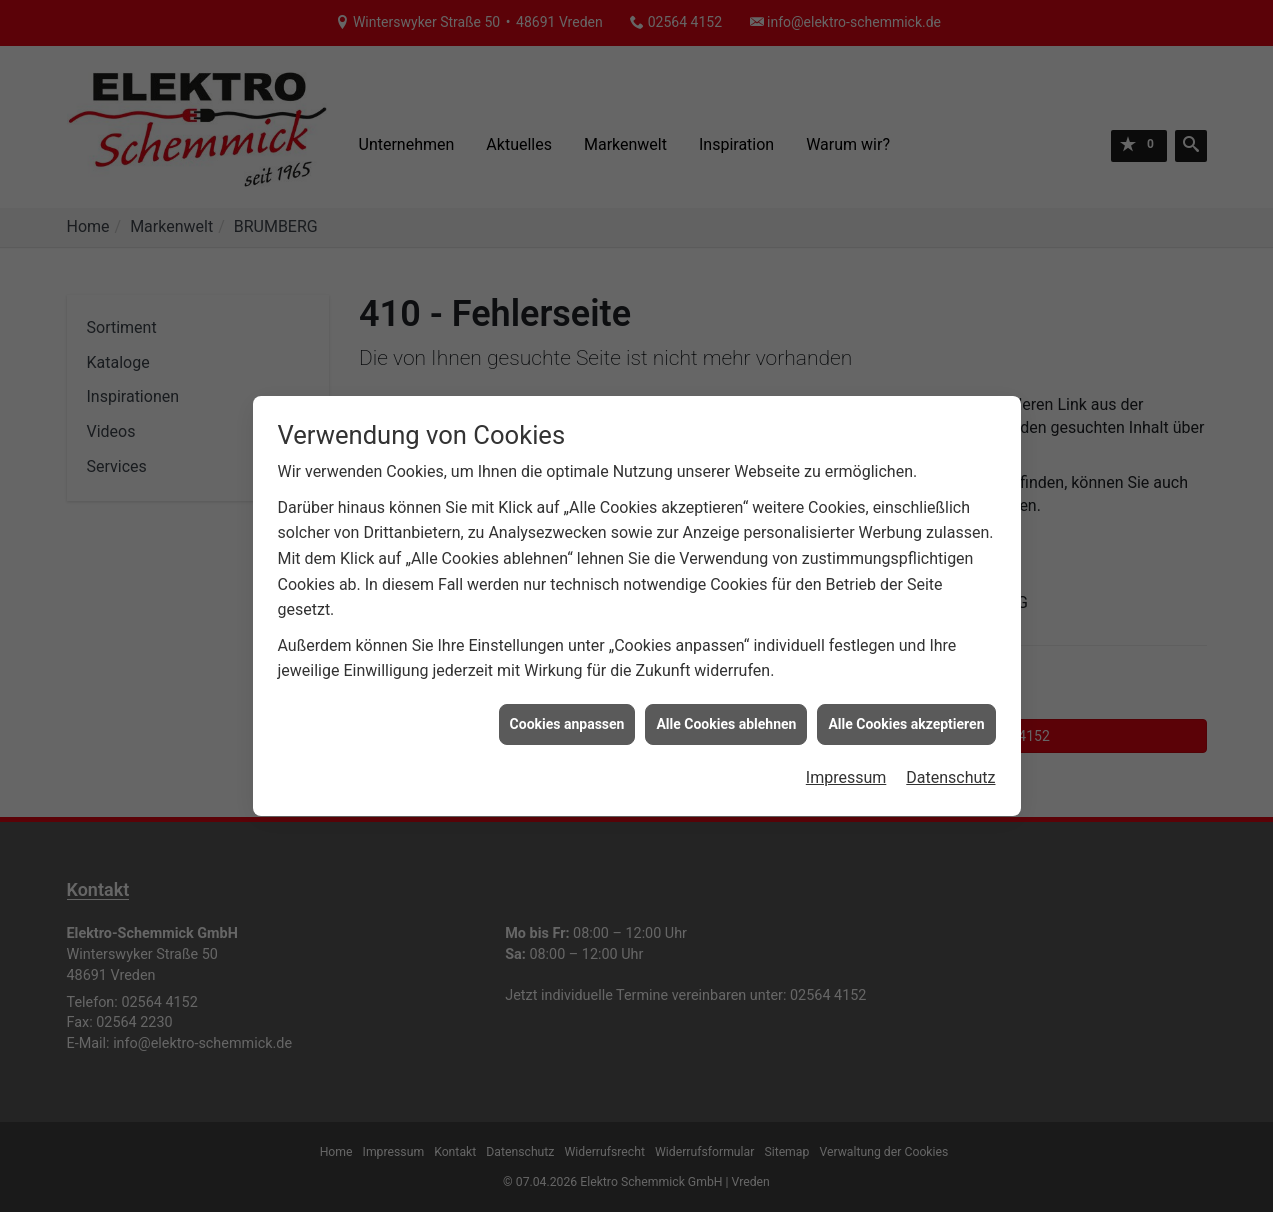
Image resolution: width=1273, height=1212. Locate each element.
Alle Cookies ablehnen (726, 718)
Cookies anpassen (567, 718)
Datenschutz (950, 771)
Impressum (846, 771)
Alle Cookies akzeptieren (906, 718)
